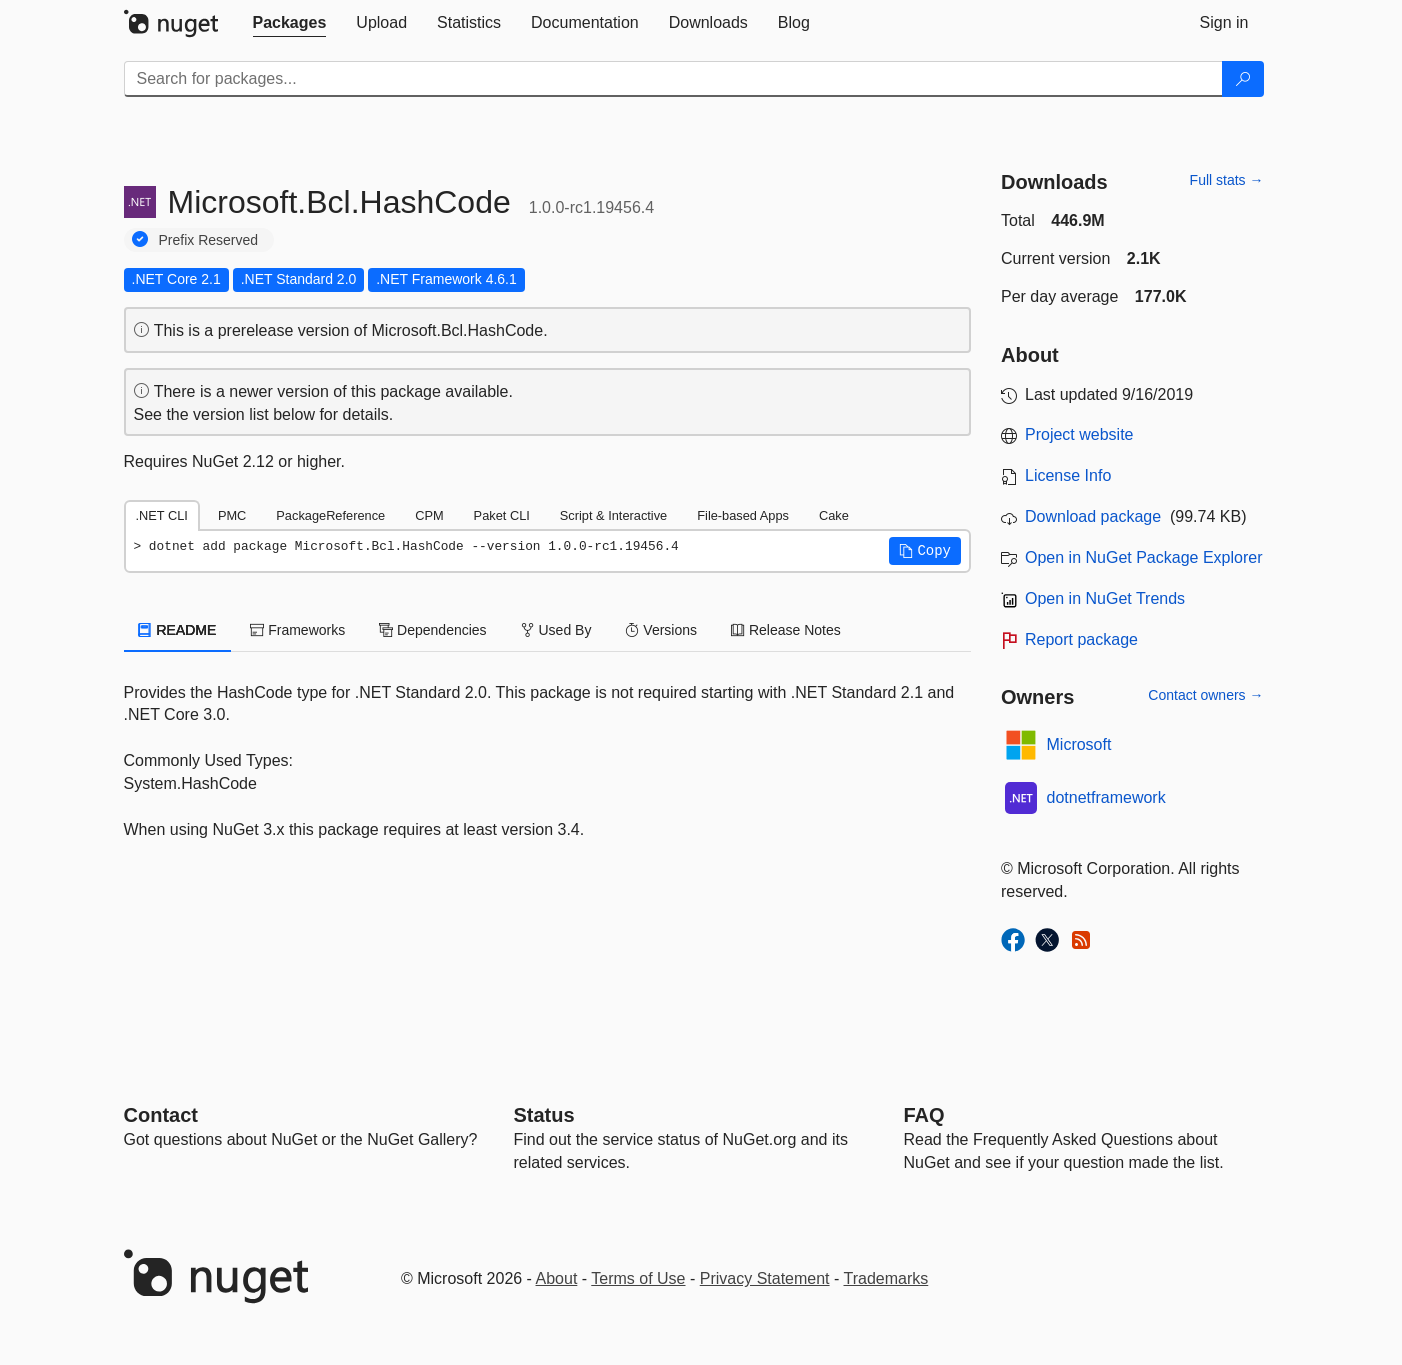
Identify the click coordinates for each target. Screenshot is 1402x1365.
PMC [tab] (232, 515)
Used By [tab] (556, 630)
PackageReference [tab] (330, 515)
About (557, 1278)
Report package (1081, 639)
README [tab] (178, 630)
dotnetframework (1106, 797)
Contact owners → (1205, 695)
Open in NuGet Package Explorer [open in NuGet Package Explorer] (1143, 557)
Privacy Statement (765, 1278)
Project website (1079, 434)
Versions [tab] (661, 630)
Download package (1093, 516)
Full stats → (1227, 180)
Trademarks (886, 1278)
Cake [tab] (834, 515)
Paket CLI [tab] (502, 515)
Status (544, 1115)
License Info (1068, 475)
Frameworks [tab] (297, 630)
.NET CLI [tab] (162, 515)
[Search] (1243, 79)
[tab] (290, 23)
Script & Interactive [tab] (613, 515)
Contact (161, 1115)
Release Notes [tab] (786, 630)
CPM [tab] (429, 515)
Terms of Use (638, 1278)
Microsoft (1079, 744)
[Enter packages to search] (673, 79)
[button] (925, 551)
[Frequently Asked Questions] (924, 1115)
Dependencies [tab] (432, 630)
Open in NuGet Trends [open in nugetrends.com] (1105, 598)
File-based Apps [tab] (743, 515)
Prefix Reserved (209, 240)
